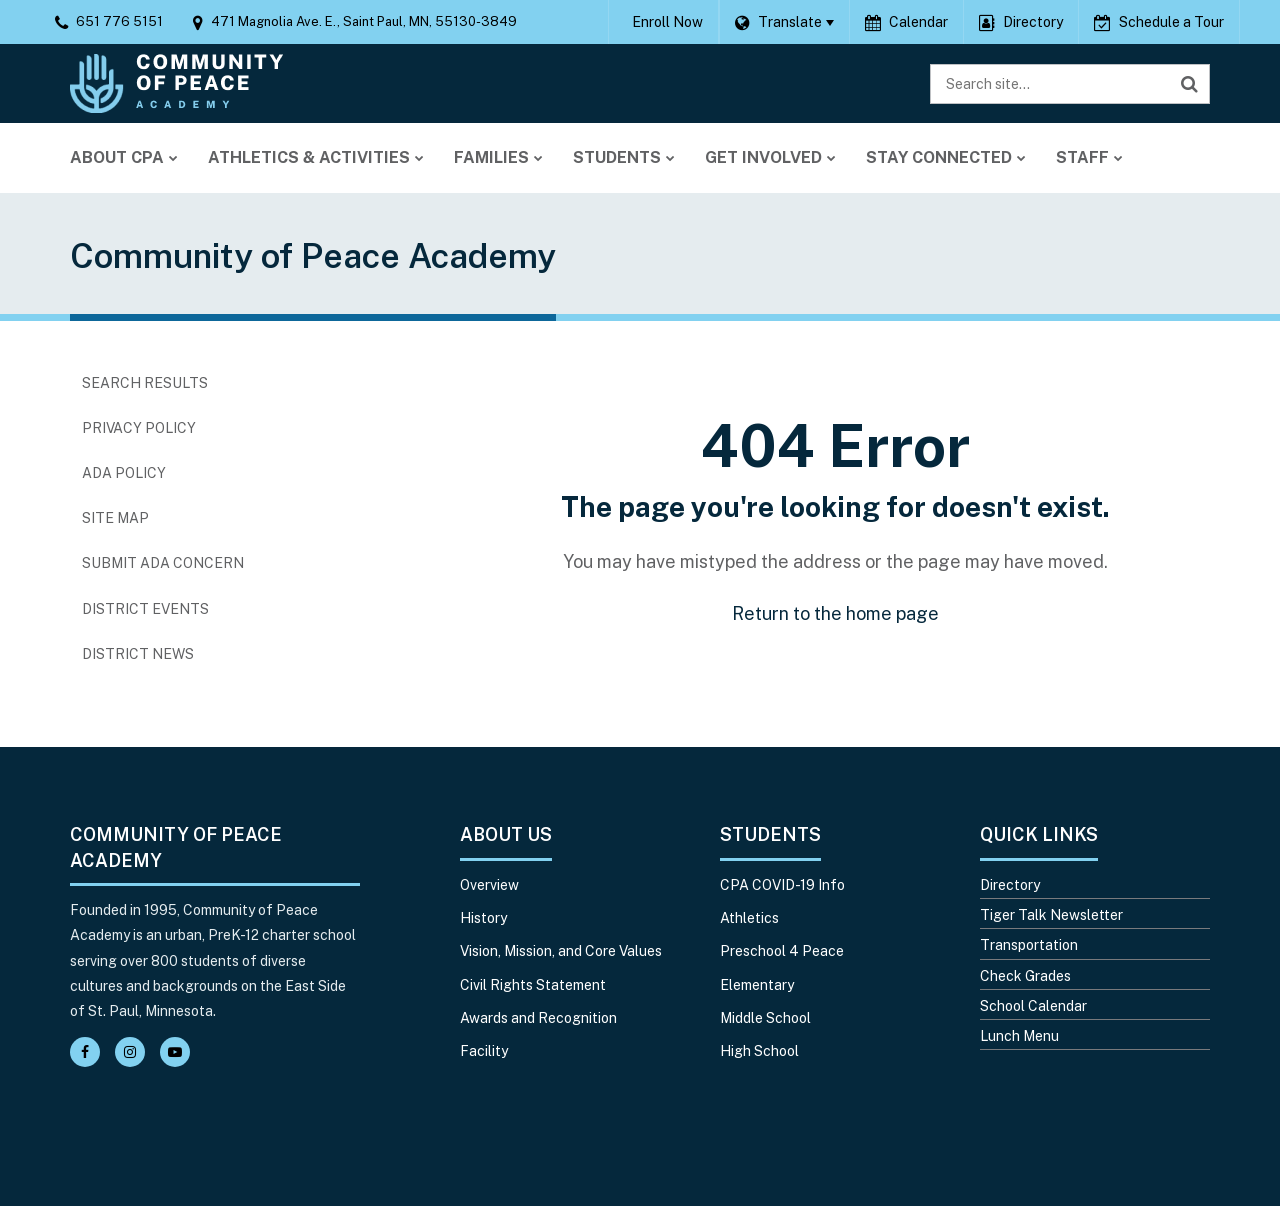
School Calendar (1033, 1006)
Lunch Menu (1019, 1036)
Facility (484, 1051)
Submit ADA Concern (163, 563)
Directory (1010, 885)
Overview (489, 885)
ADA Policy (124, 473)
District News (138, 654)
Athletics (749, 918)
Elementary (757, 985)
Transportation (1029, 945)
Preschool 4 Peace (782, 951)
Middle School (765, 1018)
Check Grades (1025, 976)
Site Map (115, 518)
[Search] (1190, 84)
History (483, 918)
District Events (145, 609)
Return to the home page (835, 613)
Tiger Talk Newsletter (1051, 915)
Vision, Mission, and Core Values (561, 951)
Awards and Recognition (538, 1018)
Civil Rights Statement (533, 985)
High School (759, 1051)
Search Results (145, 383)
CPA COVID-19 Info (782, 885)
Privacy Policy (139, 428)
